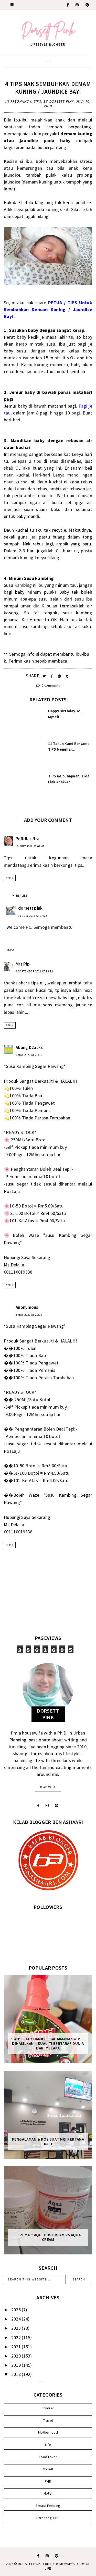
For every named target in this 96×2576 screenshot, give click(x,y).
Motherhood (48, 2432)
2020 (16, 2356)
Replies (22, 896)
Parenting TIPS (47, 2518)
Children (48, 2408)
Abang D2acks (29, 1047)
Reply (10, 878)
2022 (16, 2337)
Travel (48, 2420)
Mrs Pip (23, 964)
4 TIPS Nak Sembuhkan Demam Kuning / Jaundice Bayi (48, 87)
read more (48, 1787)
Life (48, 2444)
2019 (16, 2365)
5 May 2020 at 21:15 (29, 1055)
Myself (48, 2469)
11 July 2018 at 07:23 (32, 916)
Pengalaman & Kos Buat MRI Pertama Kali (48, 2141)
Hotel (48, 2493)
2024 (16, 2319)
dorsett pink (30, 908)
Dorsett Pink (29, 2563)
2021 (16, 2347)
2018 (16, 2374)
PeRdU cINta (27, 838)
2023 (16, 2328)
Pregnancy (21, 101)
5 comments (48, 685)
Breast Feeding (48, 2505)
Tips (37, 101)
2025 (16, 2310)
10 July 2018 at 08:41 (30, 846)
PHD (48, 2481)
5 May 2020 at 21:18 (29, 1314)
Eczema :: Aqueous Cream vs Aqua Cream (48, 2237)
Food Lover (48, 2457)
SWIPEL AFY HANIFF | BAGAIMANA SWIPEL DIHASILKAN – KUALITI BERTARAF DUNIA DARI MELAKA (48, 2043)
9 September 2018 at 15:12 (34, 971)
